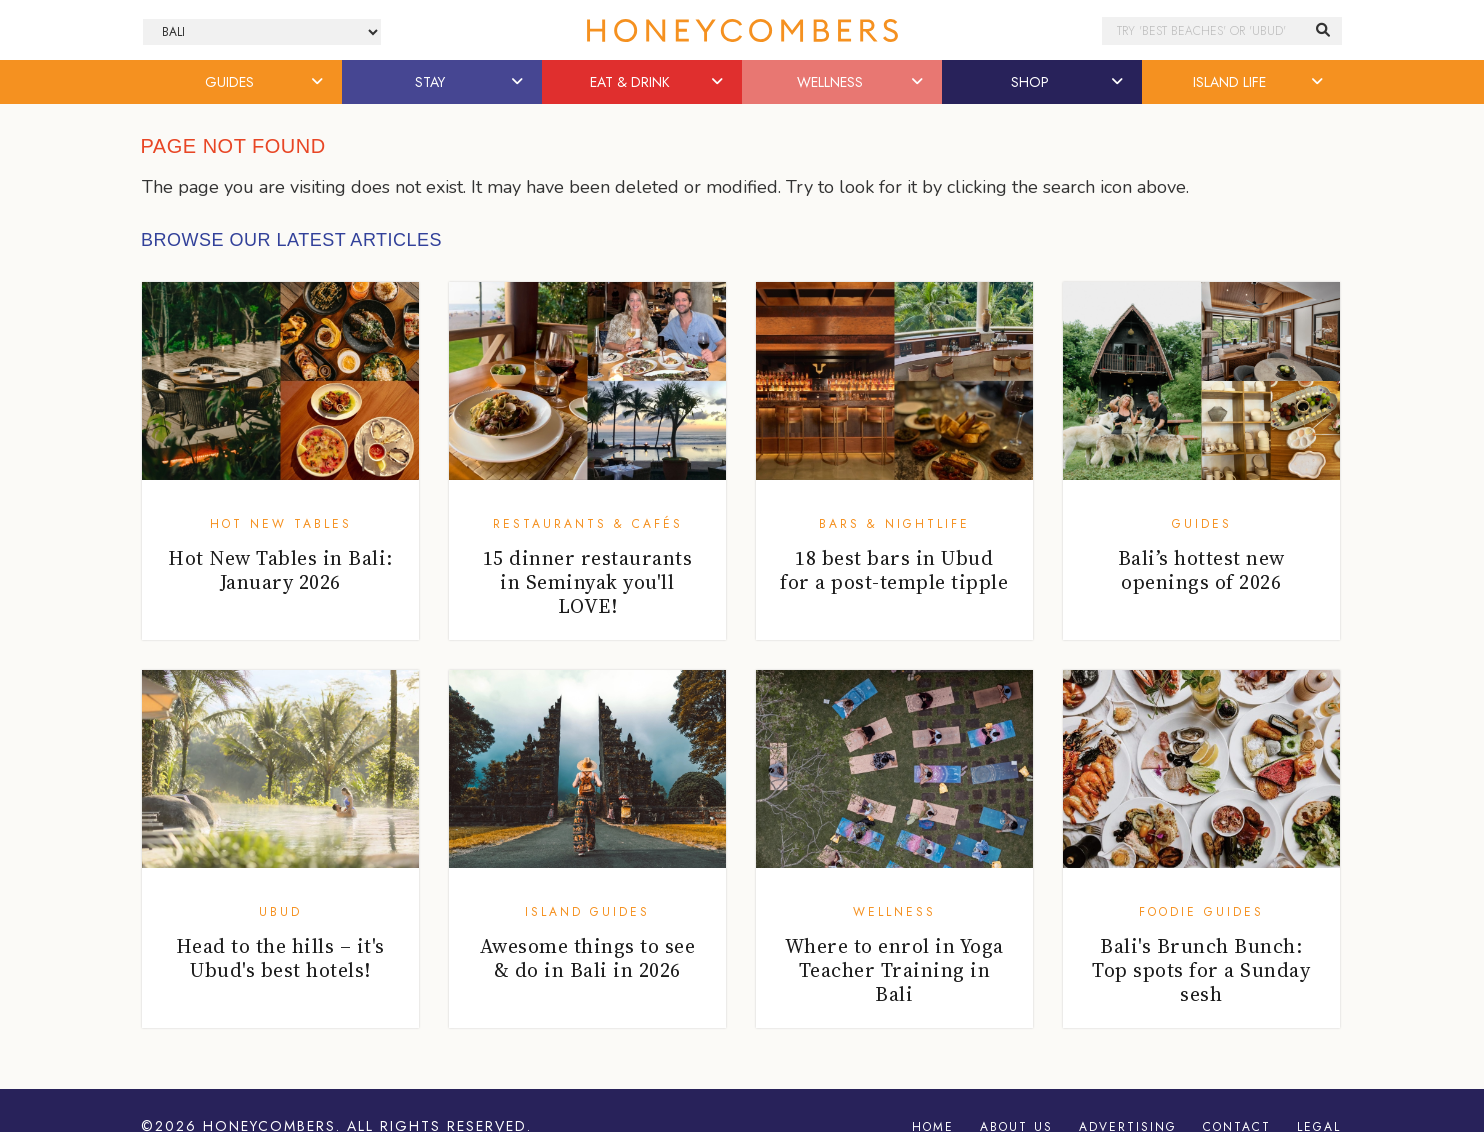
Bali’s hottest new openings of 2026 (1201, 570)
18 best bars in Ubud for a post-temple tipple (894, 570)
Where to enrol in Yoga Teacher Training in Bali (894, 970)
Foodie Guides (1201, 912)
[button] (319, 82)
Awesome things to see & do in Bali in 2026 (588, 958)
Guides (1202, 524)
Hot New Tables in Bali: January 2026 (280, 570)
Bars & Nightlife (894, 524)
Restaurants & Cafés (588, 524)
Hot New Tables (281, 524)
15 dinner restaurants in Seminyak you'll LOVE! (588, 582)
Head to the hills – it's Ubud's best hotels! (280, 958)
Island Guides (587, 912)
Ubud (280, 912)
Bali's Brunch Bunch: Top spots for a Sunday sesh (1201, 970)
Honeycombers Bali (742, 30)
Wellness (894, 912)
